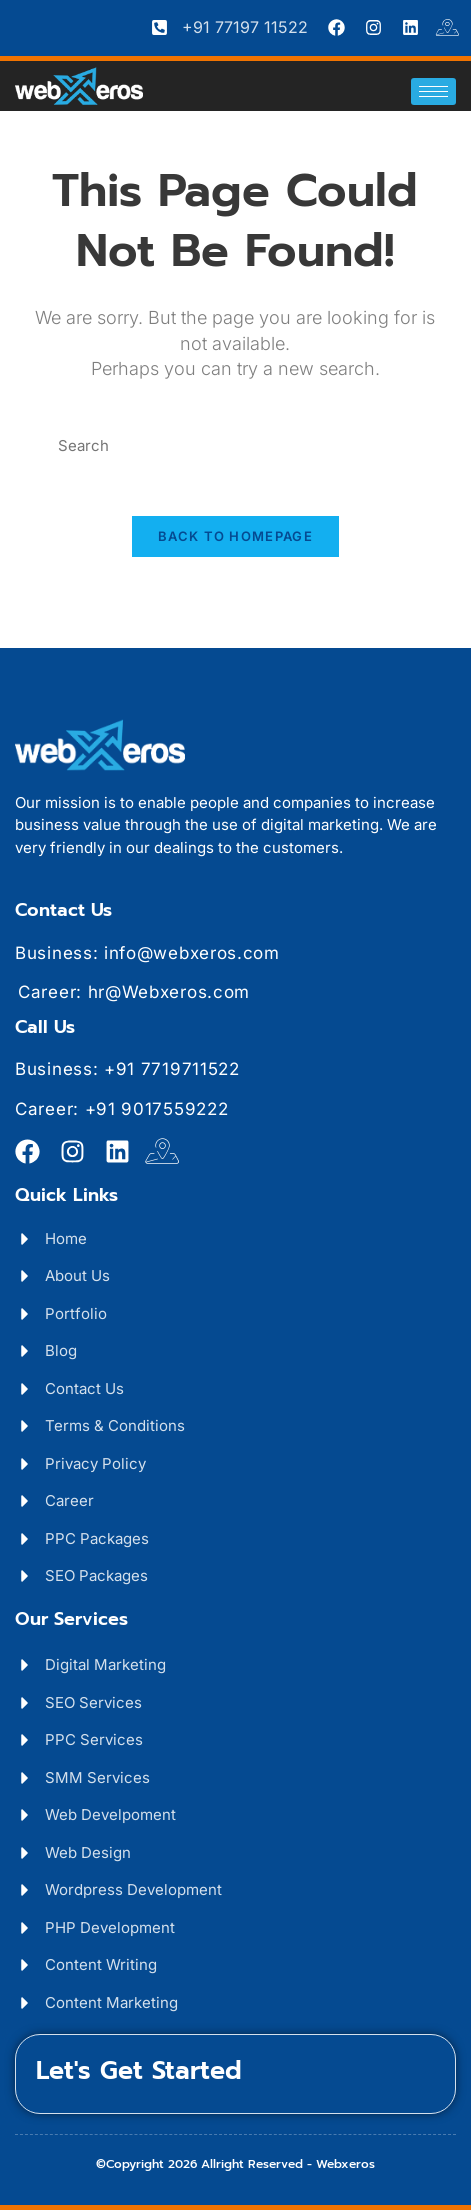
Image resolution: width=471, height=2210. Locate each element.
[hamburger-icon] (433, 91)
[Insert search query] (235, 446)
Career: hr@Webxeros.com (134, 992)
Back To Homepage (235, 536)
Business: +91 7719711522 (127, 1069)
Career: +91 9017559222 (121, 1109)
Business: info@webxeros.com (147, 953)
